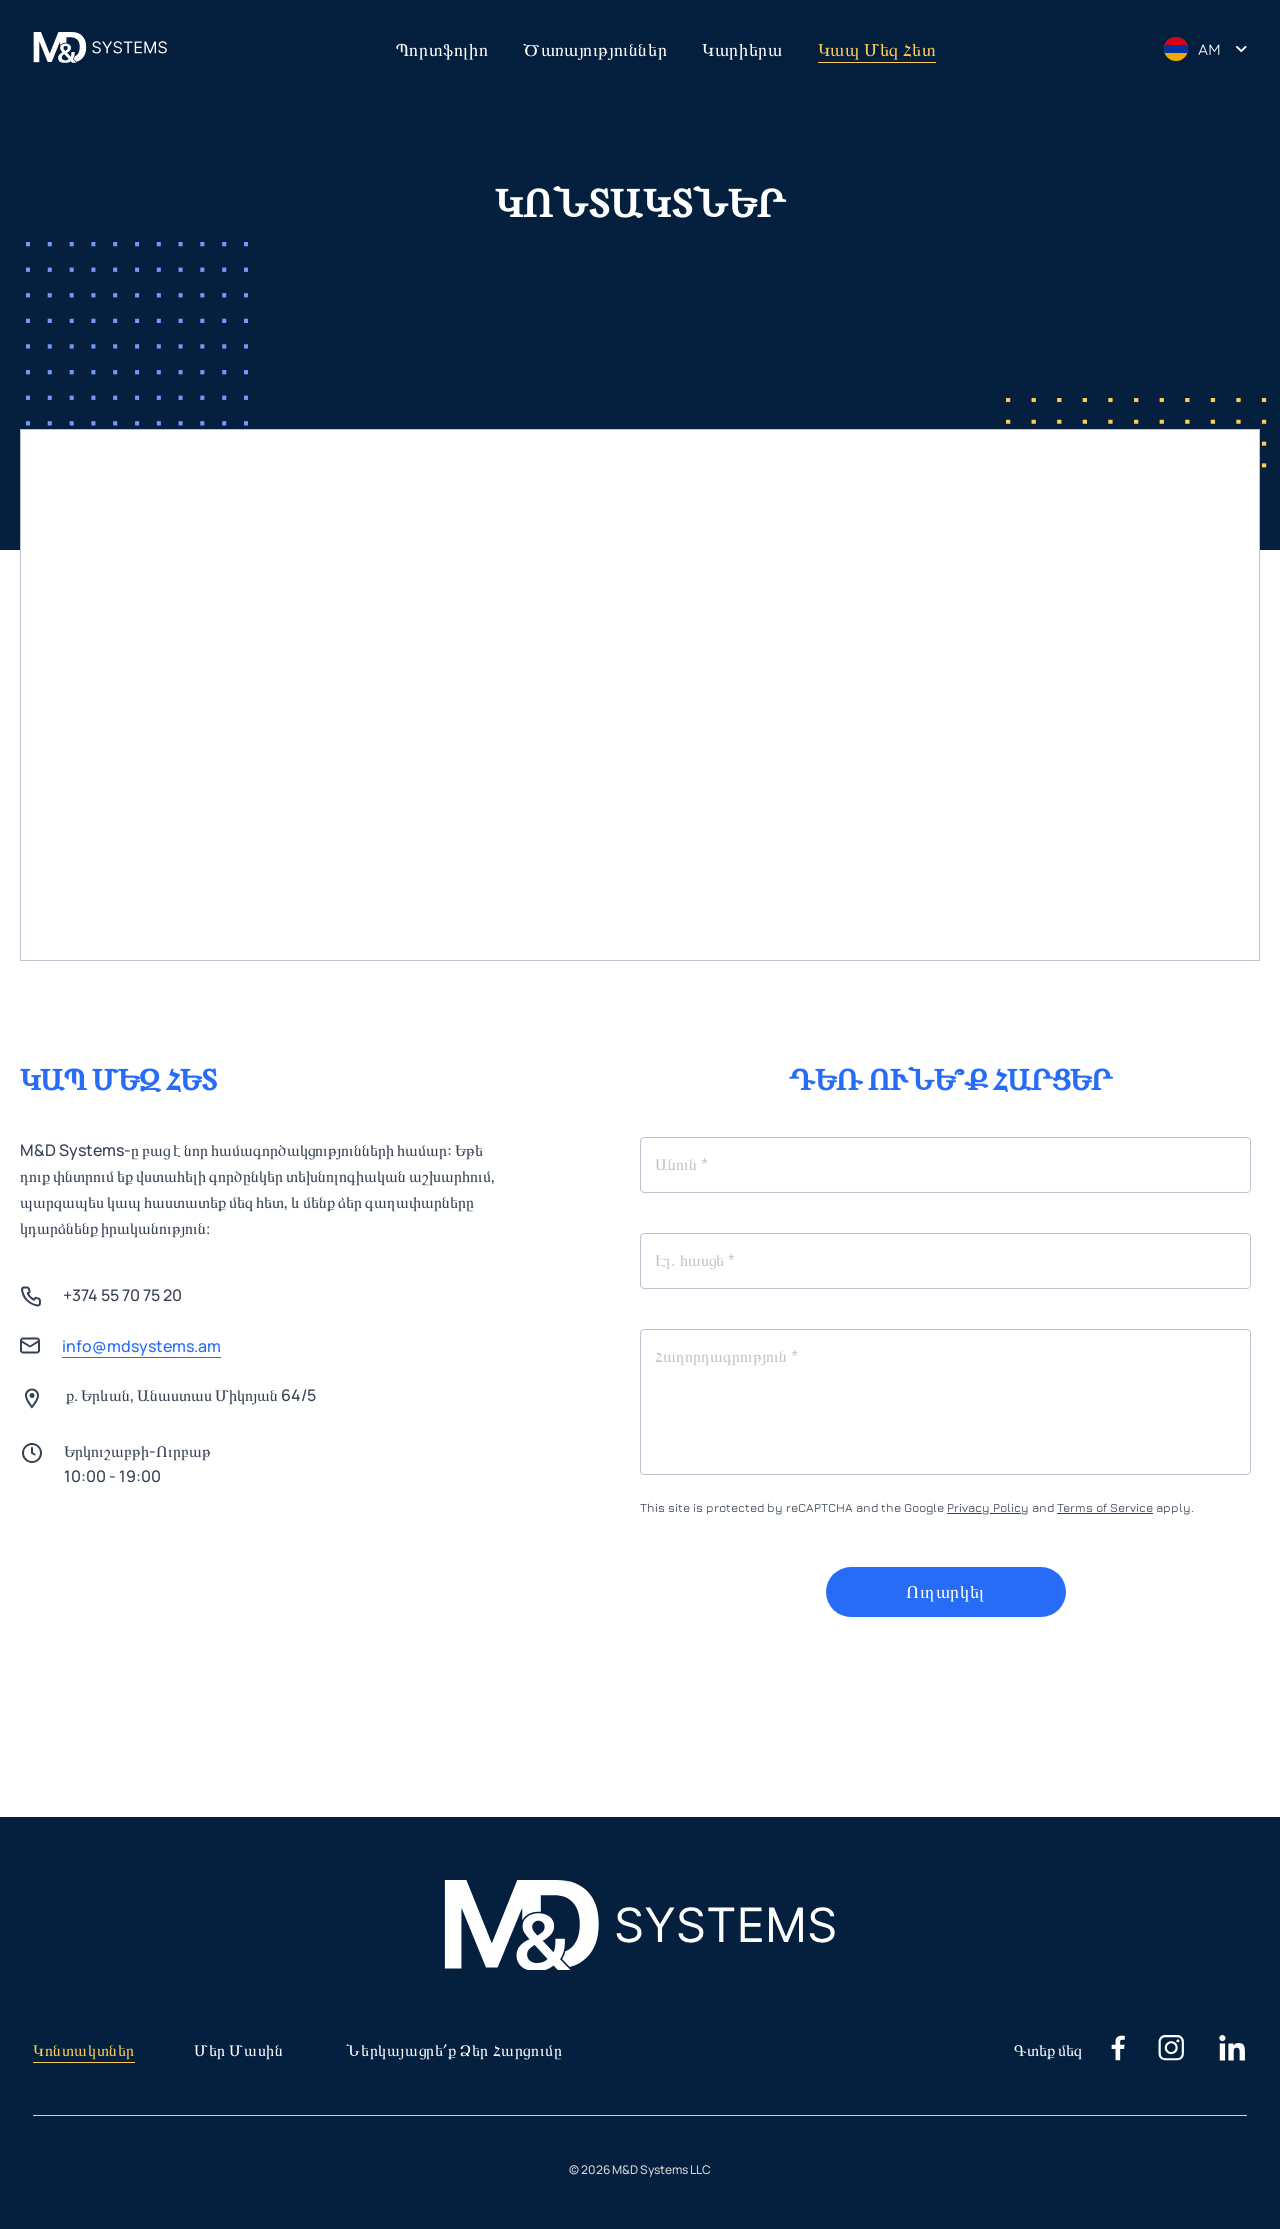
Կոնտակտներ (84, 2050)
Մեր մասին (238, 2050)
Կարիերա (742, 49)
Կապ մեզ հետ (877, 49)
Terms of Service (1105, 1507)
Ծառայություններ (595, 49)
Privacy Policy (988, 1507)
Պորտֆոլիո (442, 49)
